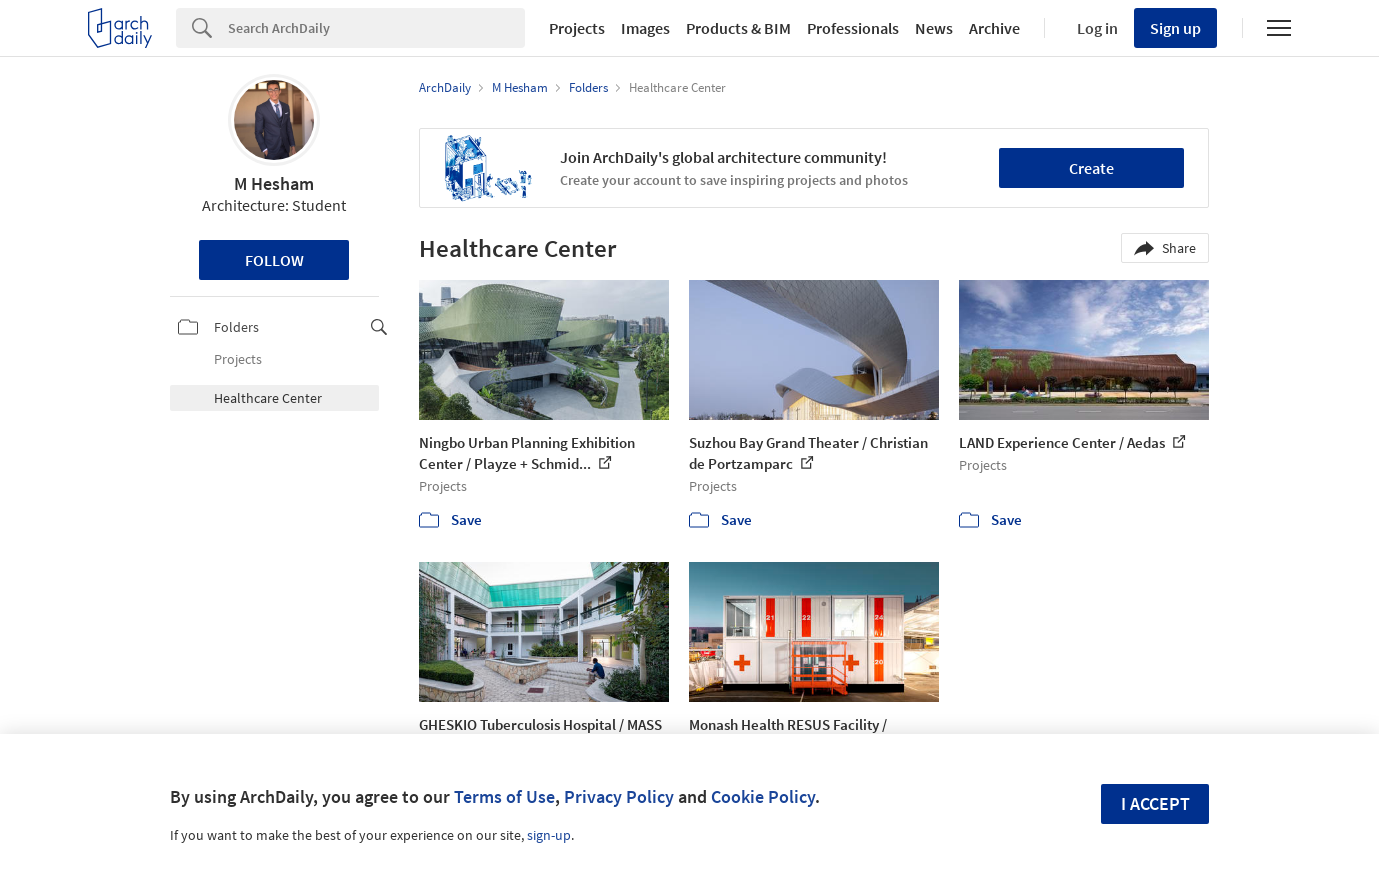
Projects (577, 28)
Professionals (853, 28)
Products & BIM (738, 28)
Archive (994, 28)
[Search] (376, 28)
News (934, 28)
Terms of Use (504, 796)
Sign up (1175, 28)
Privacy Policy (619, 796)
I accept (1155, 803)
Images (645, 28)
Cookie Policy (763, 796)
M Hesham (274, 183)
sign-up (549, 835)
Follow (274, 260)
